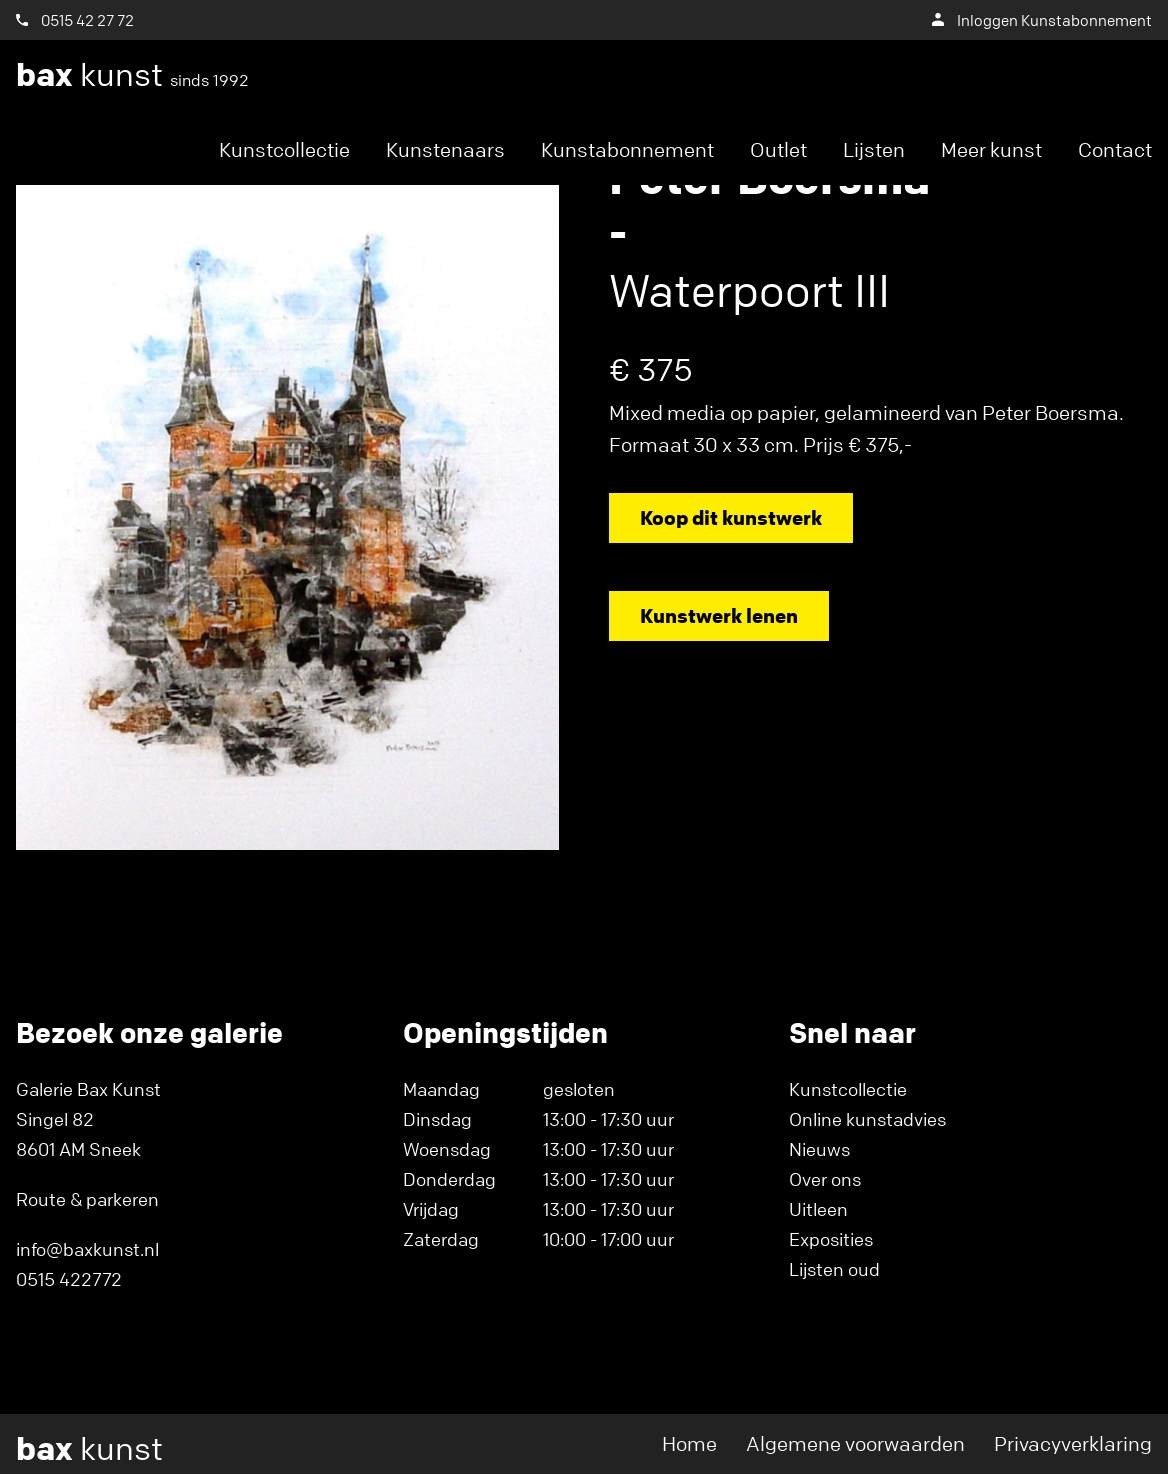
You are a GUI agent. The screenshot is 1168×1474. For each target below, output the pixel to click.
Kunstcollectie (284, 149)
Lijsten (874, 149)
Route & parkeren (87, 1199)
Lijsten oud (834, 1269)
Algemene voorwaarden (855, 1443)
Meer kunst (991, 149)
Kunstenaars (445, 149)
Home (689, 1443)
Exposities (831, 1239)
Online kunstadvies (867, 1119)
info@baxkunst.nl (87, 1249)
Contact (1115, 149)
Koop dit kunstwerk (731, 517)
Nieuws (819, 1149)
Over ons (825, 1179)
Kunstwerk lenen (719, 615)
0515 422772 (69, 1279)
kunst (132, 75)
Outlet (778, 149)
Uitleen (818, 1209)
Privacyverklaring (1073, 1443)
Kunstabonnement (627, 149)
